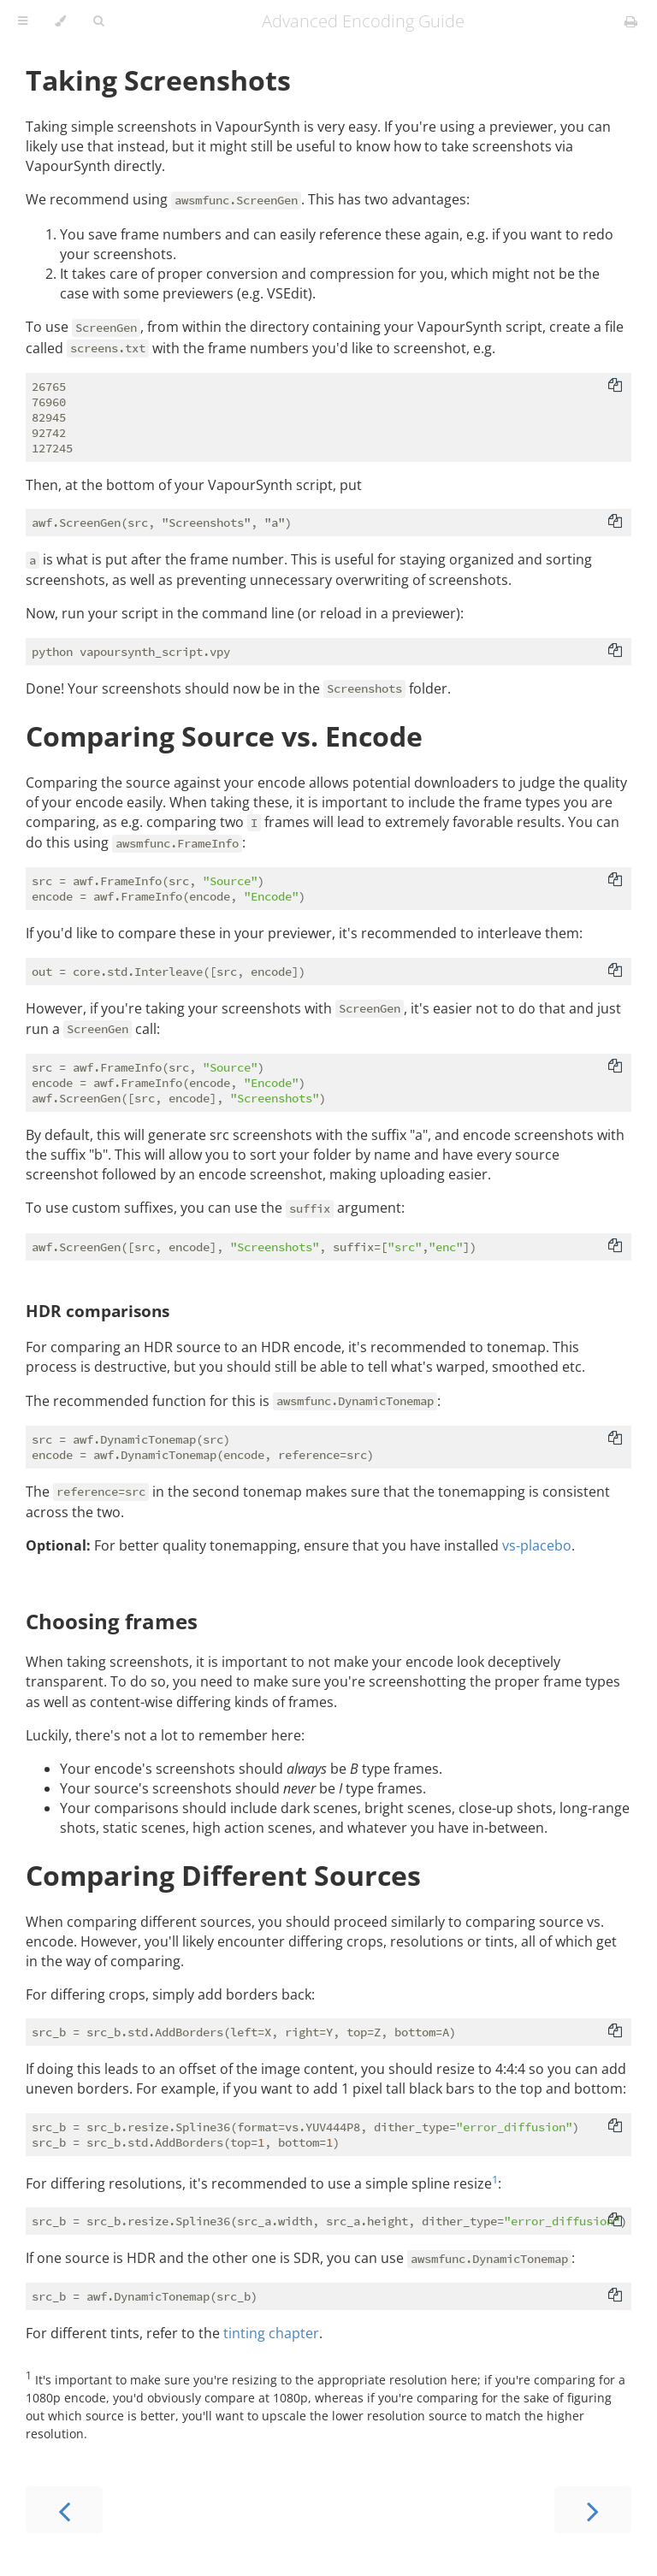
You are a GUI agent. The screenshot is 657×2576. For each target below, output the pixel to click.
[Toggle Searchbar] (98, 21)
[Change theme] (60, 21)
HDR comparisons (97, 1310)
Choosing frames (112, 1621)
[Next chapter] (592, 2509)
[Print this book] (631, 21)
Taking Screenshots (158, 80)
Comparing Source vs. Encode (224, 736)
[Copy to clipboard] (615, 386)
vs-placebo (536, 1545)
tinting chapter (271, 2333)
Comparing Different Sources (223, 1875)
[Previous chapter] (64, 2509)
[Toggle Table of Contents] (22, 21)
